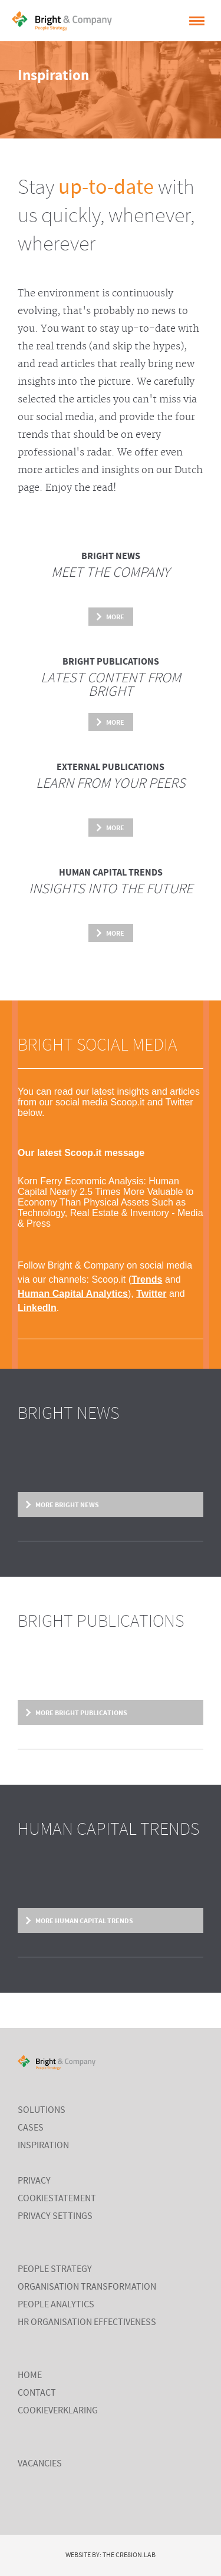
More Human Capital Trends (84, 1921)
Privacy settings (55, 2216)
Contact (37, 2393)
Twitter (151, 1294)
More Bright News (67, 1505)
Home (30, 2376)
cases (31, 2128)
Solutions (41, 2110)
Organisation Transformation (87, 2287)
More (115, 617)
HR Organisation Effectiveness (87, 2323)
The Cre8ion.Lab (129, 2555)
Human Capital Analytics (73, 1294)
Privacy (34, 2181)
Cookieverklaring (58, 2411)
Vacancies (40, 2464)
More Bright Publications (81, 1713)
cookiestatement (57, 2199)
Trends (146, 1279)
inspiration (43, 2146)
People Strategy (55, 2270)
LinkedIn (37, 1308)
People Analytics (56, 2305)
